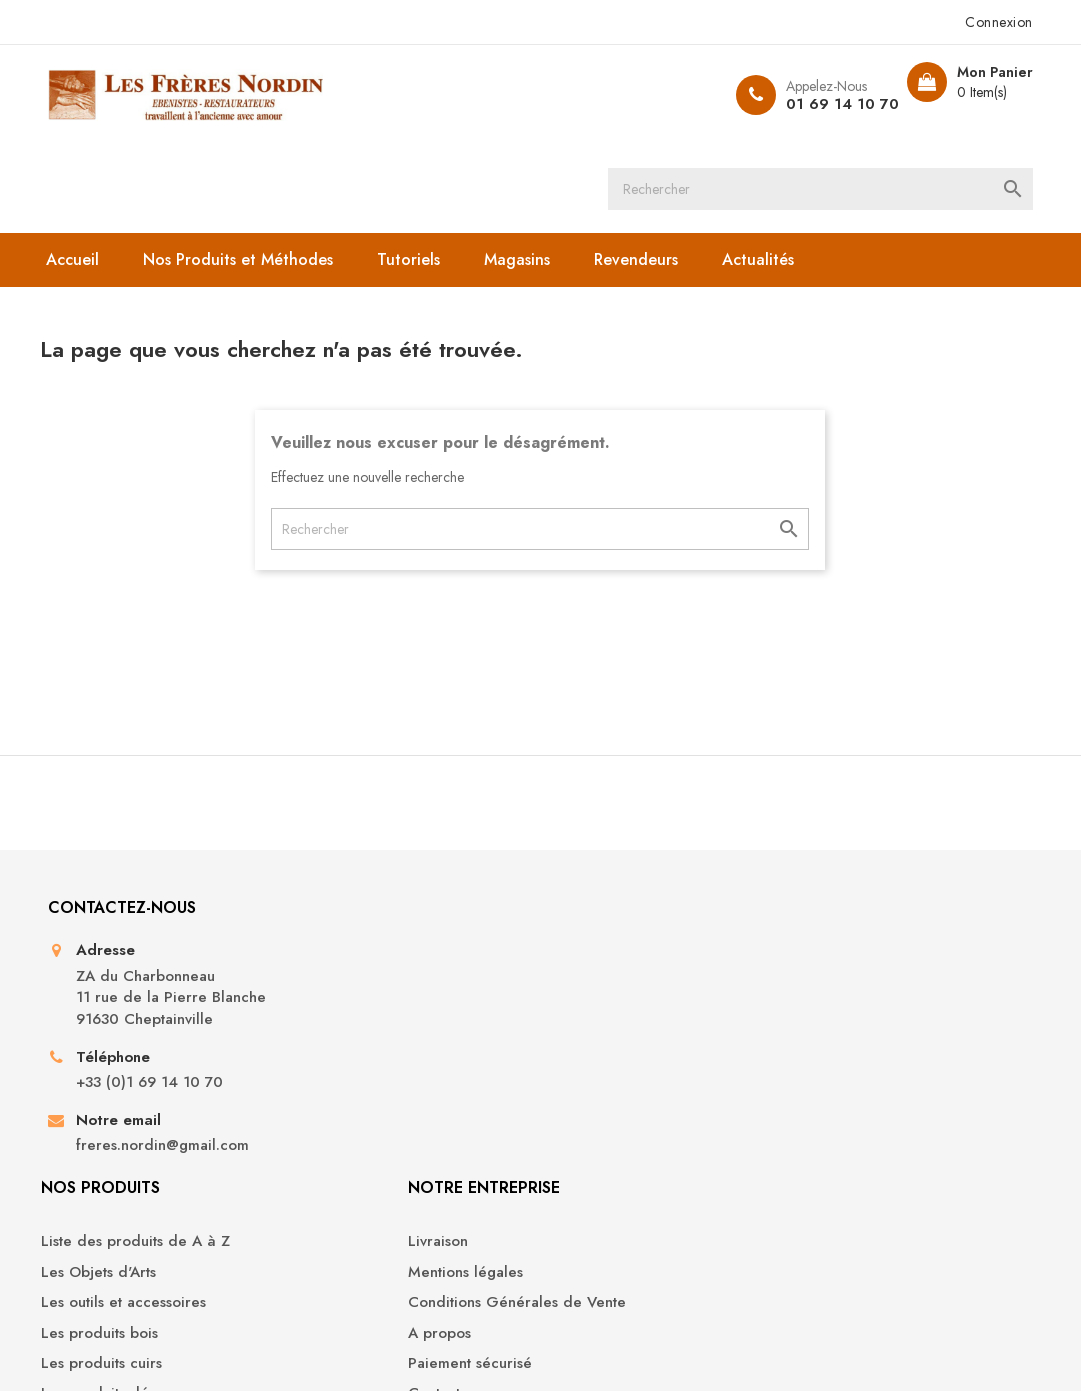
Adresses (829, 1007)
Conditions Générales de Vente (643, 988)
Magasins (542, 171)
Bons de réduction (861, 1037)
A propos (587, 1028)
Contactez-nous (608, 1089)
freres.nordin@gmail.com (185, 1132)
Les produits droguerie (392, 1098)
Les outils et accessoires (395, 977)
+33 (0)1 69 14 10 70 (172, 1070)
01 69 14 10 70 (813, 104)
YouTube (507, 1267)
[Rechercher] (566, 95)
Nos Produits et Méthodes (263, 171)
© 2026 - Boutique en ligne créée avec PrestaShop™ (239, 1347)
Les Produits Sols (371, 1129)
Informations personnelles (885, 916)
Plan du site (596, 1120)
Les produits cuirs (373, 1037)
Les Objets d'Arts (370, 946)
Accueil (97, 171)
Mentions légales (613, 946)
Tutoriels (433, 171)
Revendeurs (661, 171)
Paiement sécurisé (618, 1059)
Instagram (575, 1267)
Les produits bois (371, 1007)
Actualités (783, 171)
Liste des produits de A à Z (407, 916)
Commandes (840, 946)
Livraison (586, 916)
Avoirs (818, 977)
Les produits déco (375, 1068)
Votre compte (862, 861)
